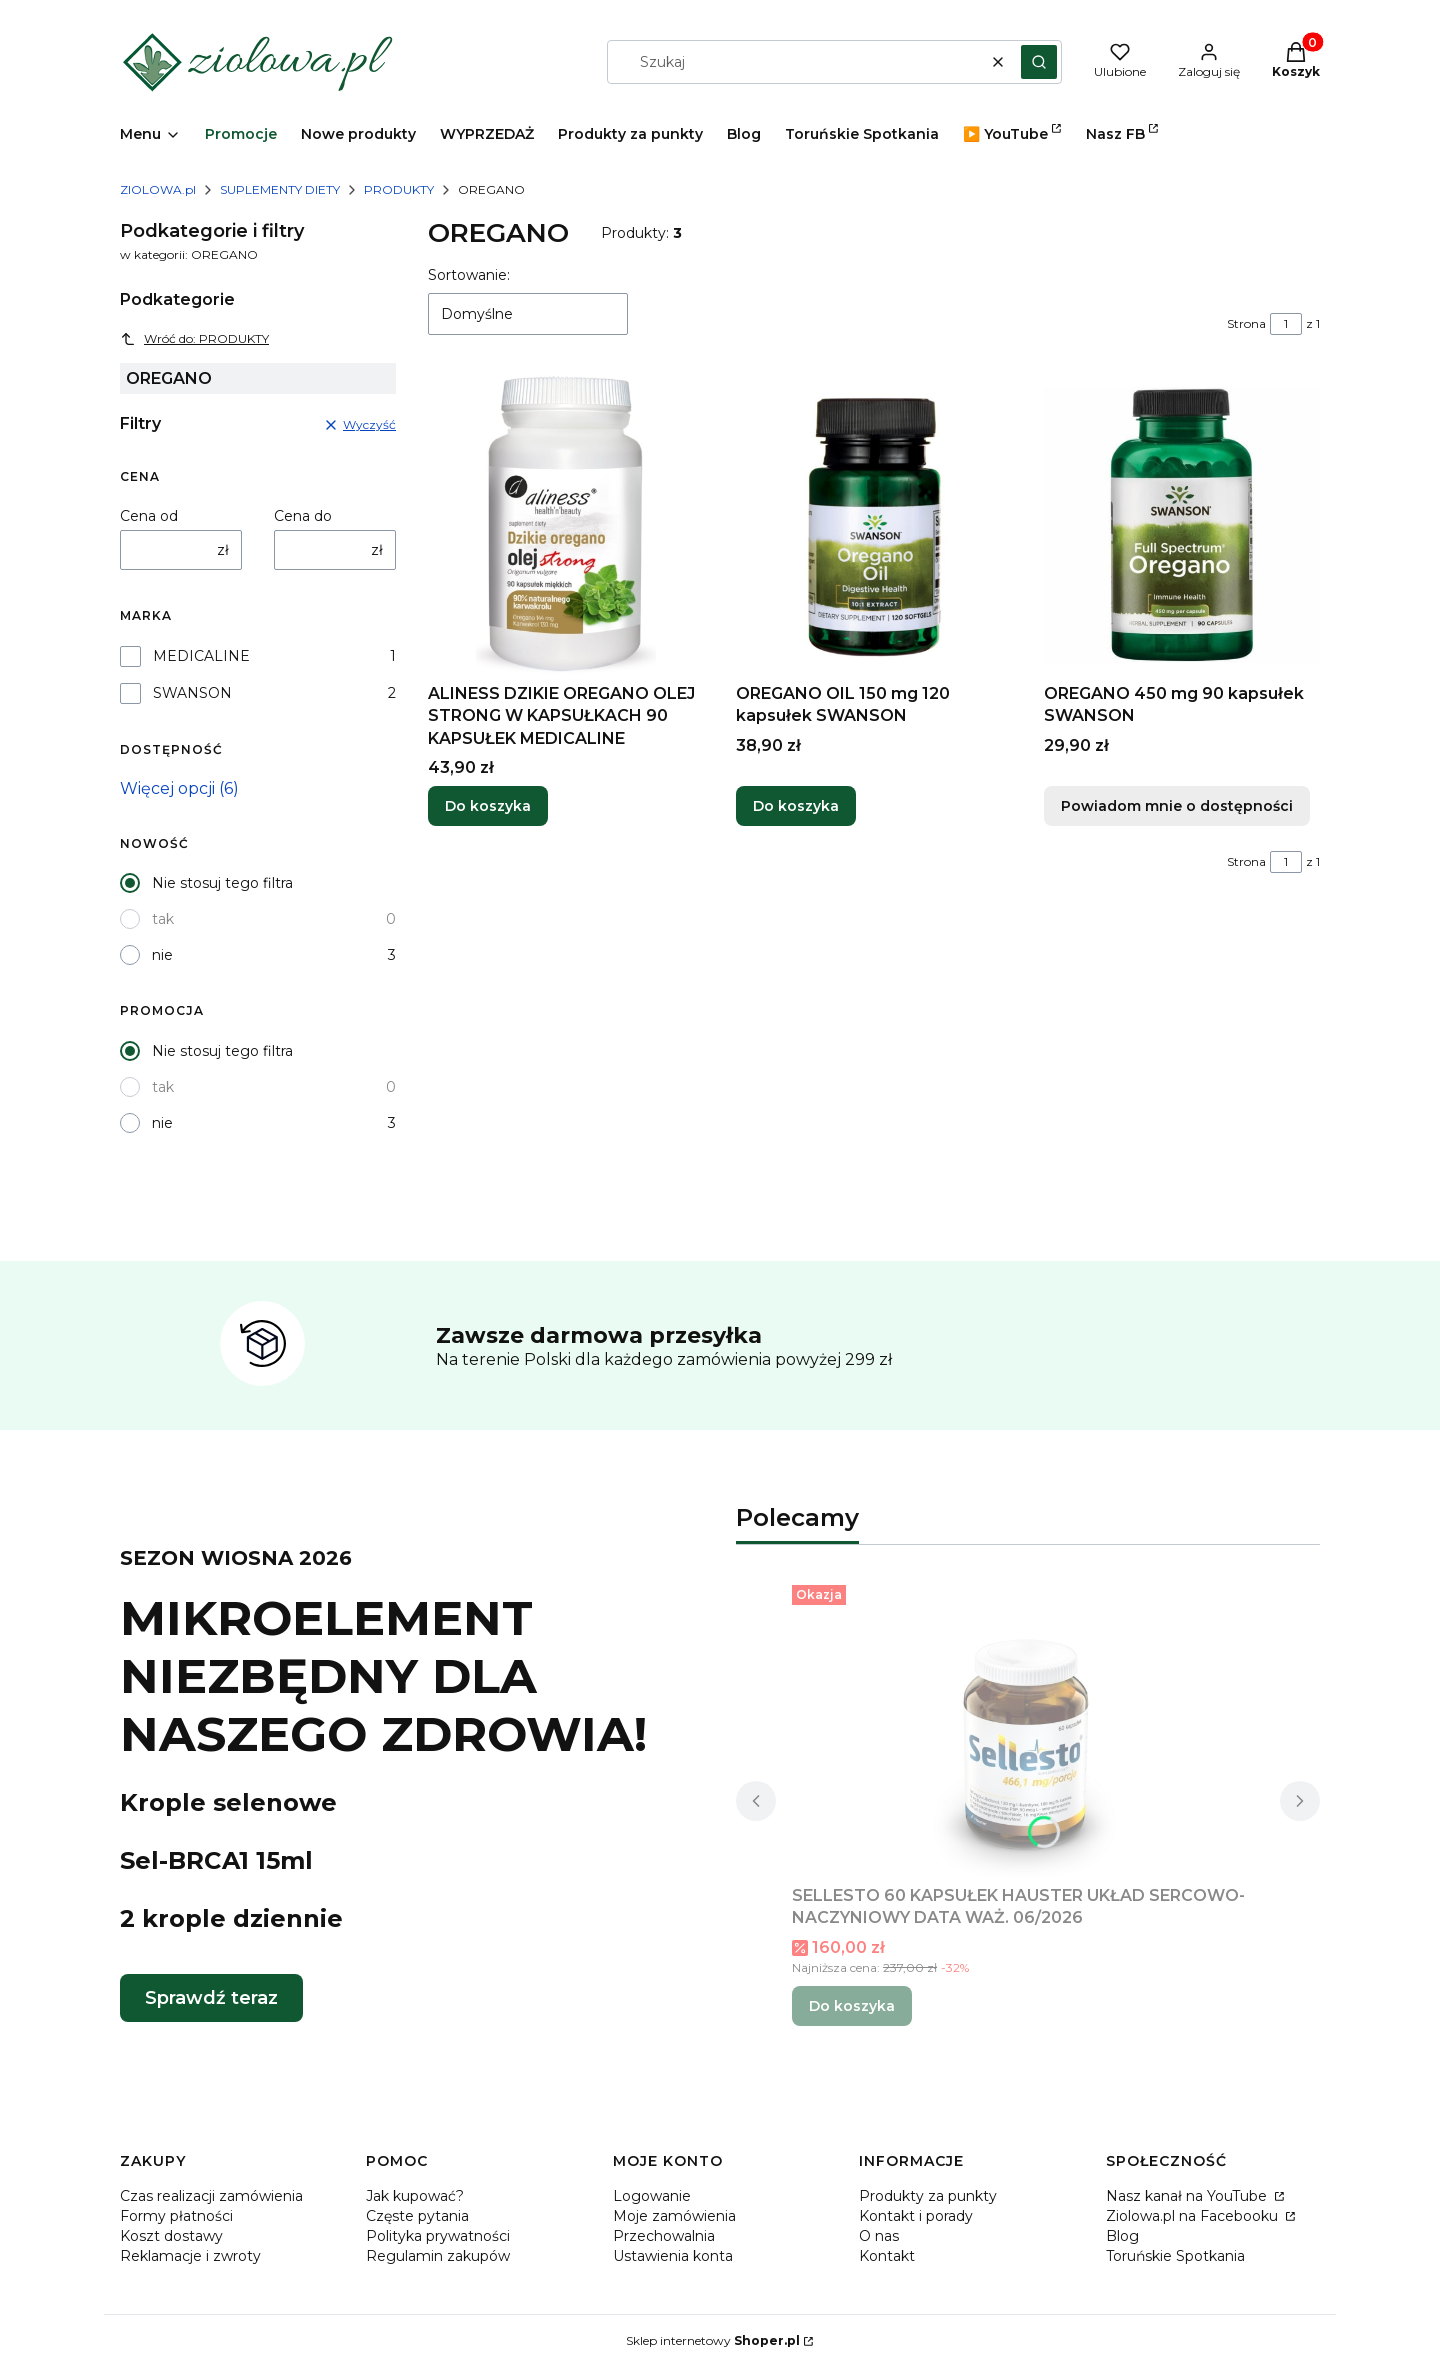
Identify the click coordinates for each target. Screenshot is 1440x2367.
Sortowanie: (469, 275)
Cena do (303, 516)
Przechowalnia (664, 2236)
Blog (1122, 2236)
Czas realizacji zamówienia (211, 2196)
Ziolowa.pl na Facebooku (1194, 2216)
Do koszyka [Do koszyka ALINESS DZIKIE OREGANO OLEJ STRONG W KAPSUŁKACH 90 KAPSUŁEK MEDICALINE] (488, 807)
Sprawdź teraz (211, 1998)
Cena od (149, 516)
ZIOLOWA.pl (158, 189)
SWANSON (192, 693)
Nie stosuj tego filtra (222, 883)
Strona (1246, 323)
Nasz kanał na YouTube (1188, 2196)
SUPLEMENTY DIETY (280, 189)
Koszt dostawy (171, 2236)
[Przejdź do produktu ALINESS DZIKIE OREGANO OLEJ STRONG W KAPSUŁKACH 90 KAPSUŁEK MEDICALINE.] (566, 525)
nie (162, 955)
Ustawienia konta (673, 2256)
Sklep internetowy (713, 2340)
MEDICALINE (201, 656)
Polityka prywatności (438, 2236)
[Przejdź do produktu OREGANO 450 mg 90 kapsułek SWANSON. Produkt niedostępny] (1182, 525)
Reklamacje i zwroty (190, 2256)
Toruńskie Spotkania (1175, 2256)
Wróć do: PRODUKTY (194, 339)
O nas (879, 2236)
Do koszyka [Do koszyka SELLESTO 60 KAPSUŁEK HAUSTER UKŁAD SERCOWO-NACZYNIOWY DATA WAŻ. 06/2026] (852, 2006)
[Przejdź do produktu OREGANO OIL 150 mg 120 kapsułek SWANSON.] (874, 525)
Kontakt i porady (916, 2216)
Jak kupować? (415, 2196)
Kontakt (887, 2256)
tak (163, 919)
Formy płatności (176, 2216)
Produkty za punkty (928, 2196)
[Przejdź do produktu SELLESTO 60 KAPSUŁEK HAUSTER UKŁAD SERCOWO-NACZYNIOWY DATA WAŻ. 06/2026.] (1028, 1727)
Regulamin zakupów (438, 2256)
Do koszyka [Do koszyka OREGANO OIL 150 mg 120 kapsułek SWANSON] (796, 807)
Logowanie (652, 2196)
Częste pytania (417, 2216)
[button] (1039, 62)
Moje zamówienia (674, 2216)
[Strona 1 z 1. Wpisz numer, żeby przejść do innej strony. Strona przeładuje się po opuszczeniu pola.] (1286, 324)
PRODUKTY (399, 189)
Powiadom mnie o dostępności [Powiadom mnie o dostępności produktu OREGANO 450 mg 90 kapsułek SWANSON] (1177, 807)
